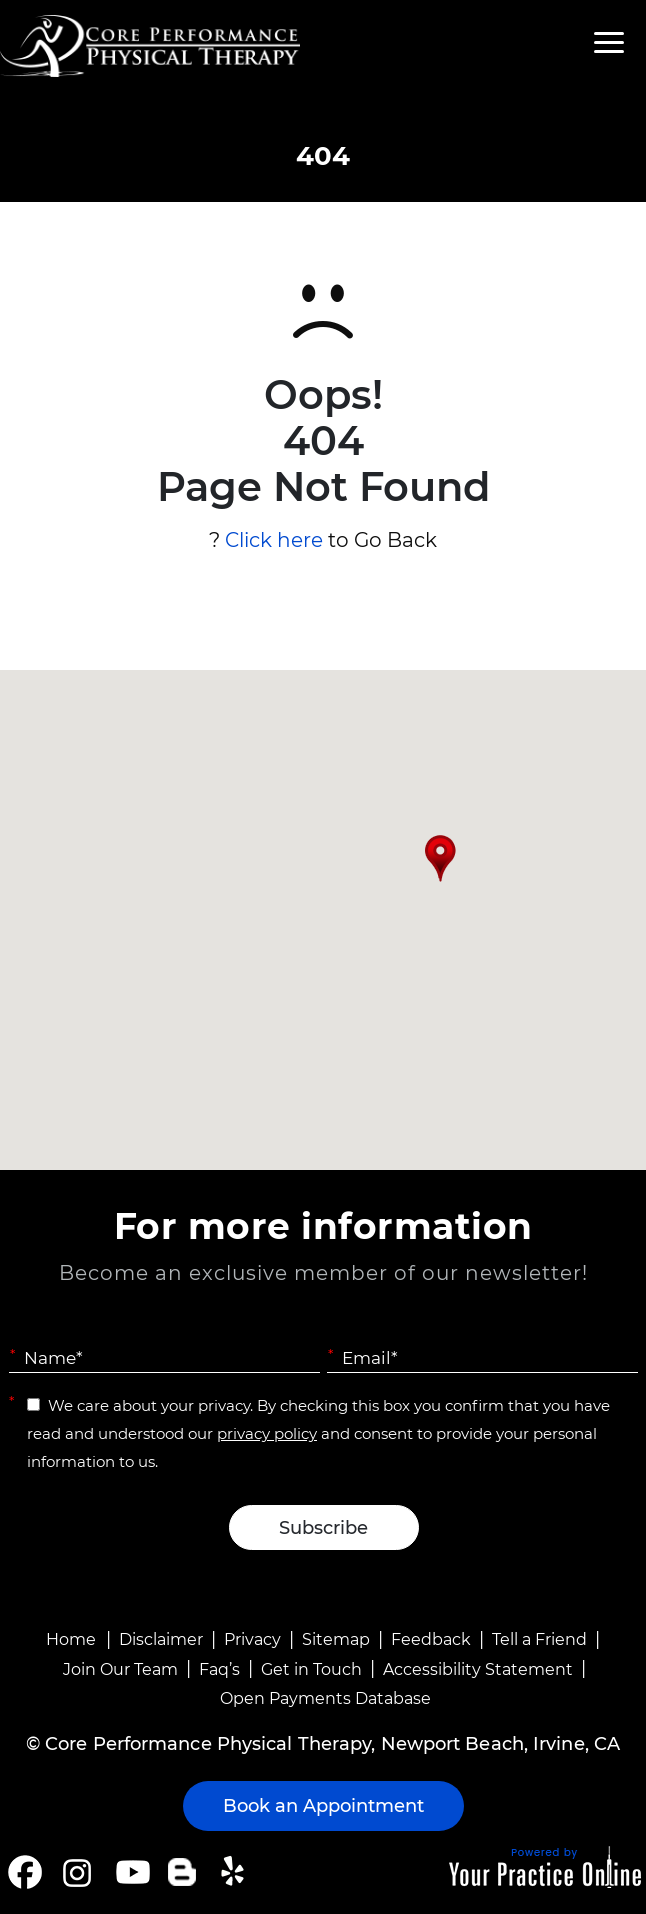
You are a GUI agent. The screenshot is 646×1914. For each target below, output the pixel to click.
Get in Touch (311, 1669)
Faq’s (219, 1669)
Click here (274, 540)
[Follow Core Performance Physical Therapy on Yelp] (235, 1872)
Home (71, 1639)
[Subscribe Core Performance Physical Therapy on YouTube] (130, 1872)
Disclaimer (161, 1639)
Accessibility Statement (478, 1669)
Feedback (431, 1639)
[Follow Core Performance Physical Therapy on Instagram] (75, 1872)
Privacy (252, 1639)
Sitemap (336, 1639)
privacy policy (267, 1433)
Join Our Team (120, 1669)
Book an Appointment (323, 1806)
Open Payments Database (325, 1698)
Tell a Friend (539, 1639)
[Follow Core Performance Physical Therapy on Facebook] (25, 1872)
